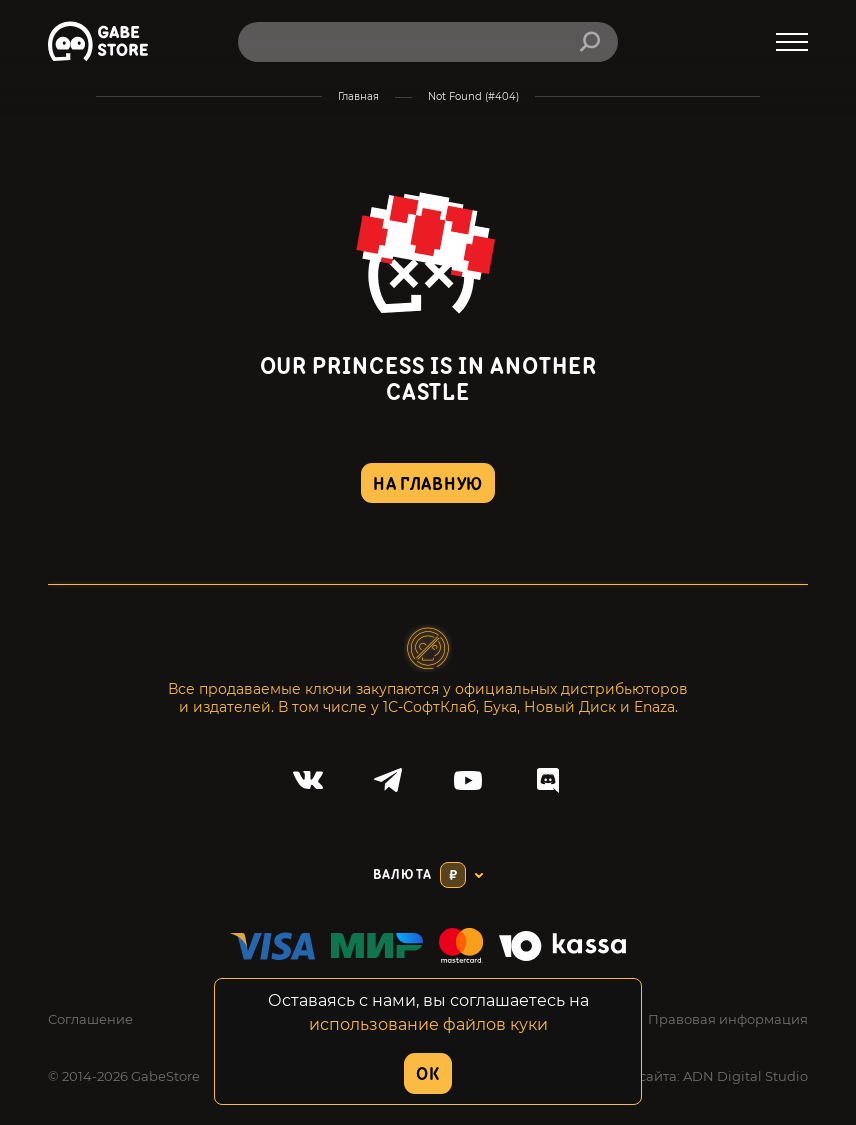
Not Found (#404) (473, 96)
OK (427, 1074)
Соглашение (90, 1019)
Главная (358, 96)
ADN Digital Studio (745, 1076)
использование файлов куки (428, 1024)
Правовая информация (728, 1019)
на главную (428, 484)
